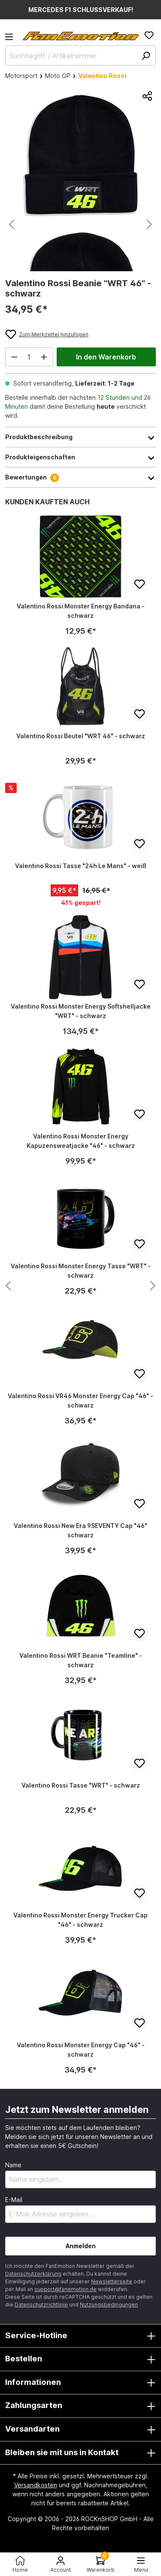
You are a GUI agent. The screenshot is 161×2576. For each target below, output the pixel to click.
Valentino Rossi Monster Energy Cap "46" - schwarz (81, 2049)
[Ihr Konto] (60, 2564)
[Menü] (11, 39)
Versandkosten (35, 2485)
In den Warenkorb (106, 357)
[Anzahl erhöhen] (44, 356)
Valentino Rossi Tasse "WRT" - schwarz (80, 1785)
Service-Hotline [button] (80, 2336)
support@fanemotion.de (65, 2289)
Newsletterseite (111, 2281)
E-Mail (13, 2199)
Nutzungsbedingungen (109, 2304)
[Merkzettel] (149, 35)
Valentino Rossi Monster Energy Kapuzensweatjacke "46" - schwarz (81, 1140)
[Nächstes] (149, 224)
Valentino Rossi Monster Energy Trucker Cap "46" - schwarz (80, 1919)
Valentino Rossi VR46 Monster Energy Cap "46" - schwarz (80, 1400)
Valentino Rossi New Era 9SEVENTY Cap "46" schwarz (80, 1530)
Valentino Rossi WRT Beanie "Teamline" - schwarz (80, 1660)
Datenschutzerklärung (33, 2273)
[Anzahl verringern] (14, 356)
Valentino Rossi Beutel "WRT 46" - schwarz (80, 736)
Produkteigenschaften (80, 457)
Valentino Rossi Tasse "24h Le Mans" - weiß (80, 865)
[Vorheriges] (11, 224)
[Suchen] (145, 55)
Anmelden (81, 2246)
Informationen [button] (80, 2382)
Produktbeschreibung (80, 437)
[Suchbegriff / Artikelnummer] (80, 55)
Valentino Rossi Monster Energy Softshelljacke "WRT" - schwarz (81, 1011)
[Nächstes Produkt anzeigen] (8, 1286)
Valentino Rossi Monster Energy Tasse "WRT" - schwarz (81, 1270)
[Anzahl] (29, 356)
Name (13, 2165)
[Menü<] (141, 2564)
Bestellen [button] (80, 2359)
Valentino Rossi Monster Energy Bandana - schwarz (81, 610)
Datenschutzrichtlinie (41, 2304)
